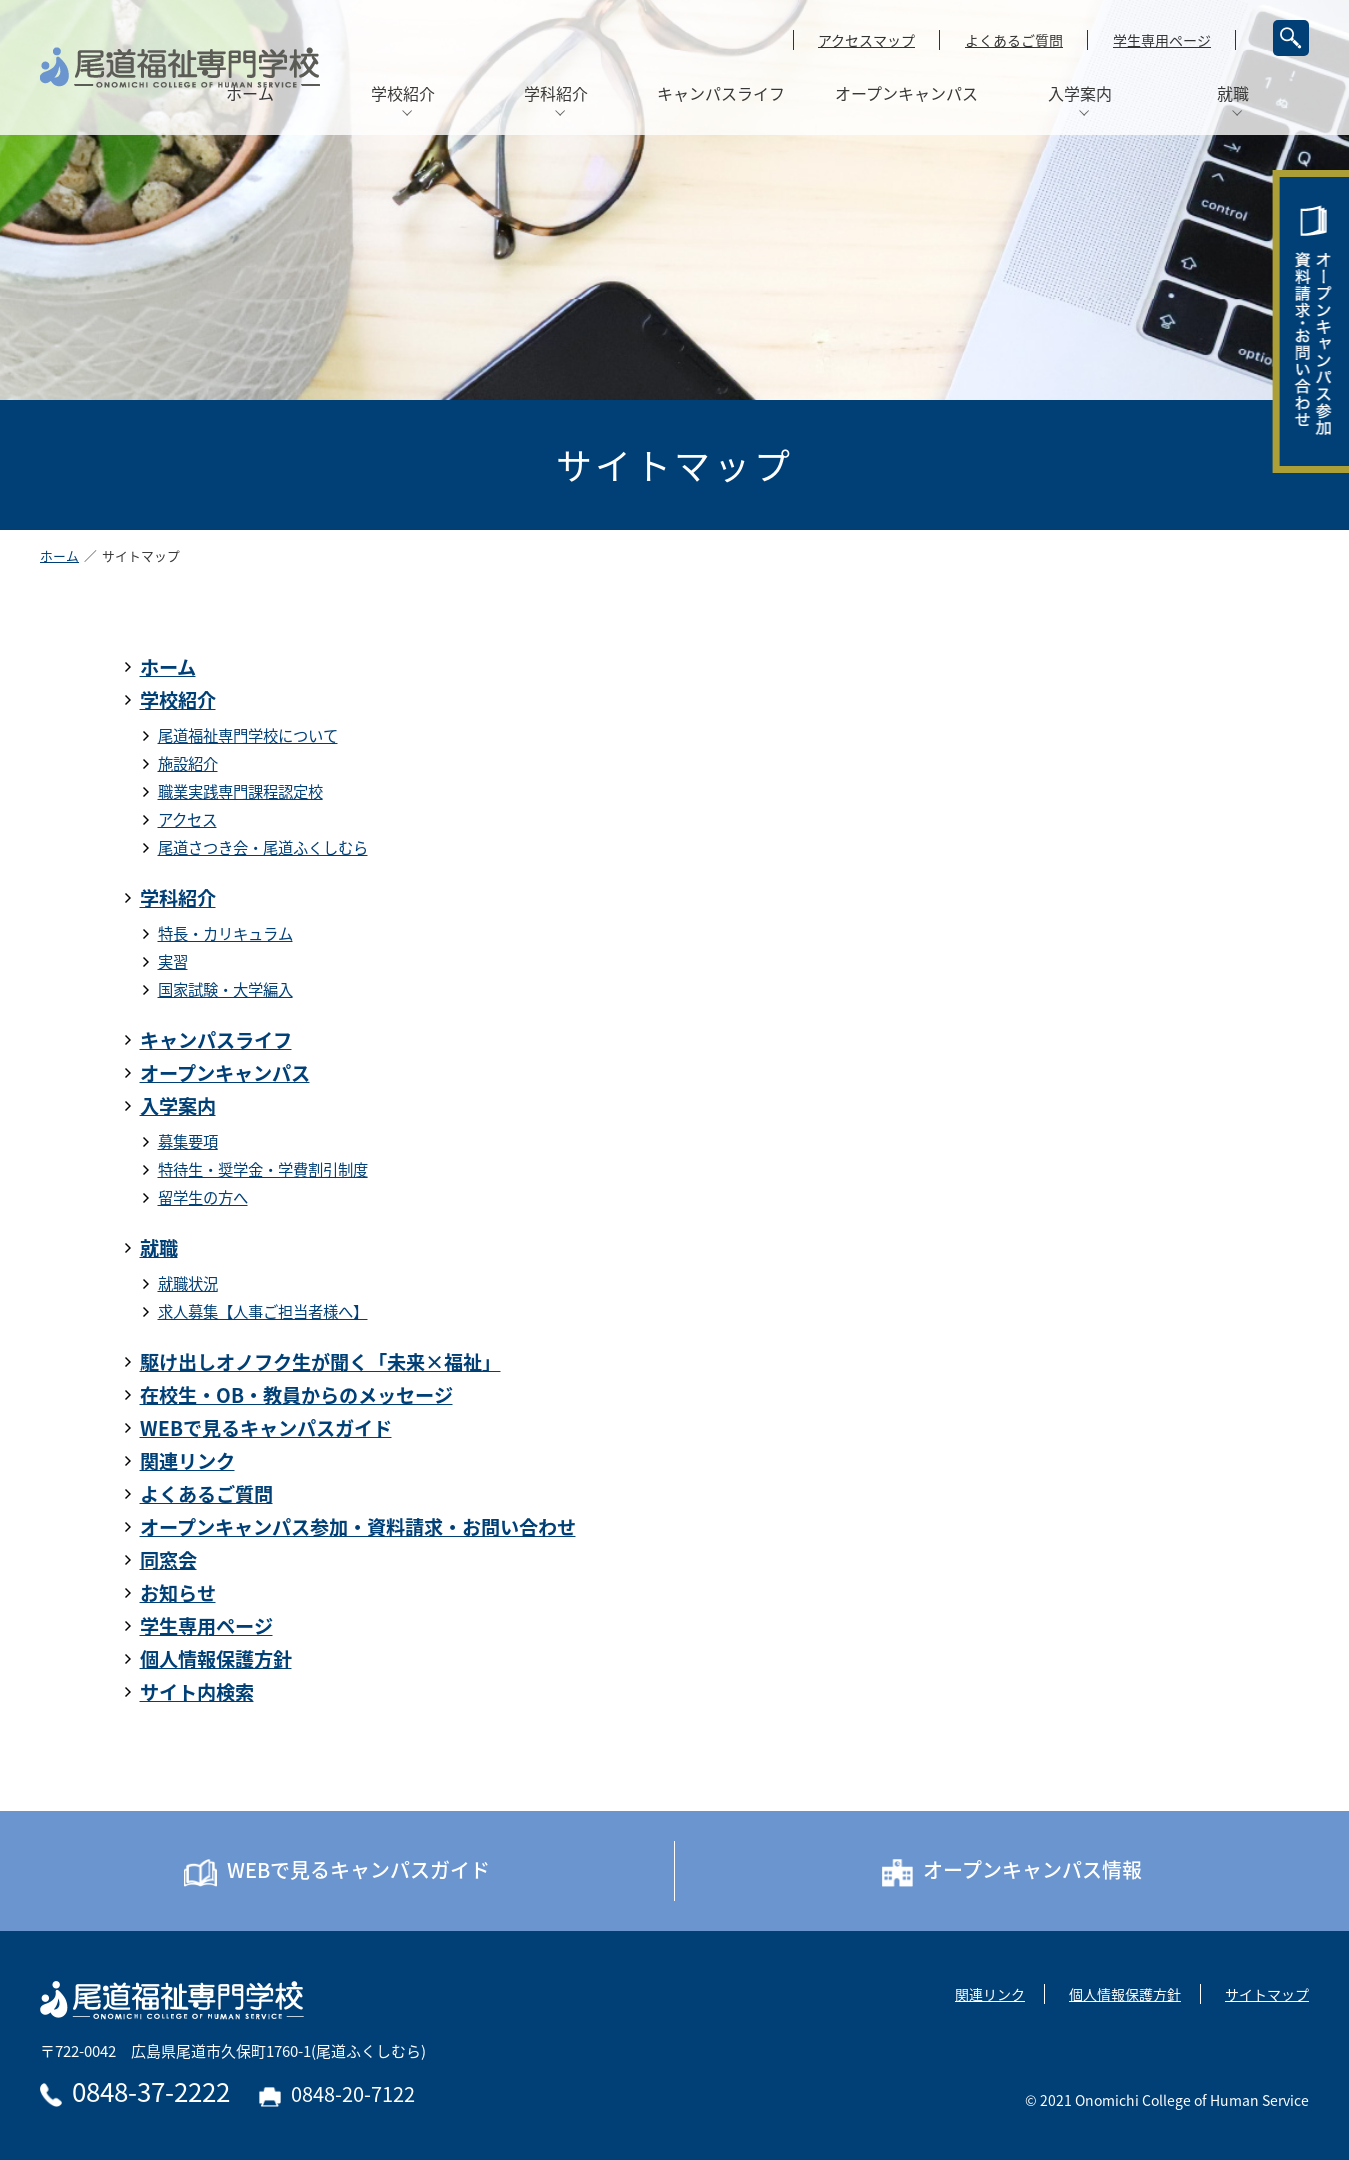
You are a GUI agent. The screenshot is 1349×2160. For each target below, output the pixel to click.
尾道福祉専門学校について (248, 735)
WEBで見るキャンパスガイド (266, 1428)
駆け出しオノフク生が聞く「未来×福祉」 (320, 1362)
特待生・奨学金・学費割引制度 (263, 1169)
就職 (159, 1248)
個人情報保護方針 (216, 1659)
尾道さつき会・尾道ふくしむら (263, 847)
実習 (173, 961)
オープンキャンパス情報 (1012, 1871)
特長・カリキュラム (225, 933)
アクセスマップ (866, 40)
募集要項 (188, 1141)
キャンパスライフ (216, 1040)
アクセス (187, 819)
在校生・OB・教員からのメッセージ (296, 1395)
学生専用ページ (1162, 40)
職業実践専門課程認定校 (240, 791)
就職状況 (188, 1283)
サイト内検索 (197, 1692)
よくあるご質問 (1014, 40)
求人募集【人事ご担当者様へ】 (263, 1311)
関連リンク (187, 1461)
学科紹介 (178, 898)
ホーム (59, 556)
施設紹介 (188, 763)
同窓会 (168, 1560)
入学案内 (178, 1106)
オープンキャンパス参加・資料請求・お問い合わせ (358, 1527)
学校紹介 (178, 700)
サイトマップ (1267, 1994)
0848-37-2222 (135, 2091)
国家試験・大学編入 (225, 989)
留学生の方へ (203, 1197)
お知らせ (178, 1593)
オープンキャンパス (225, 1073)
